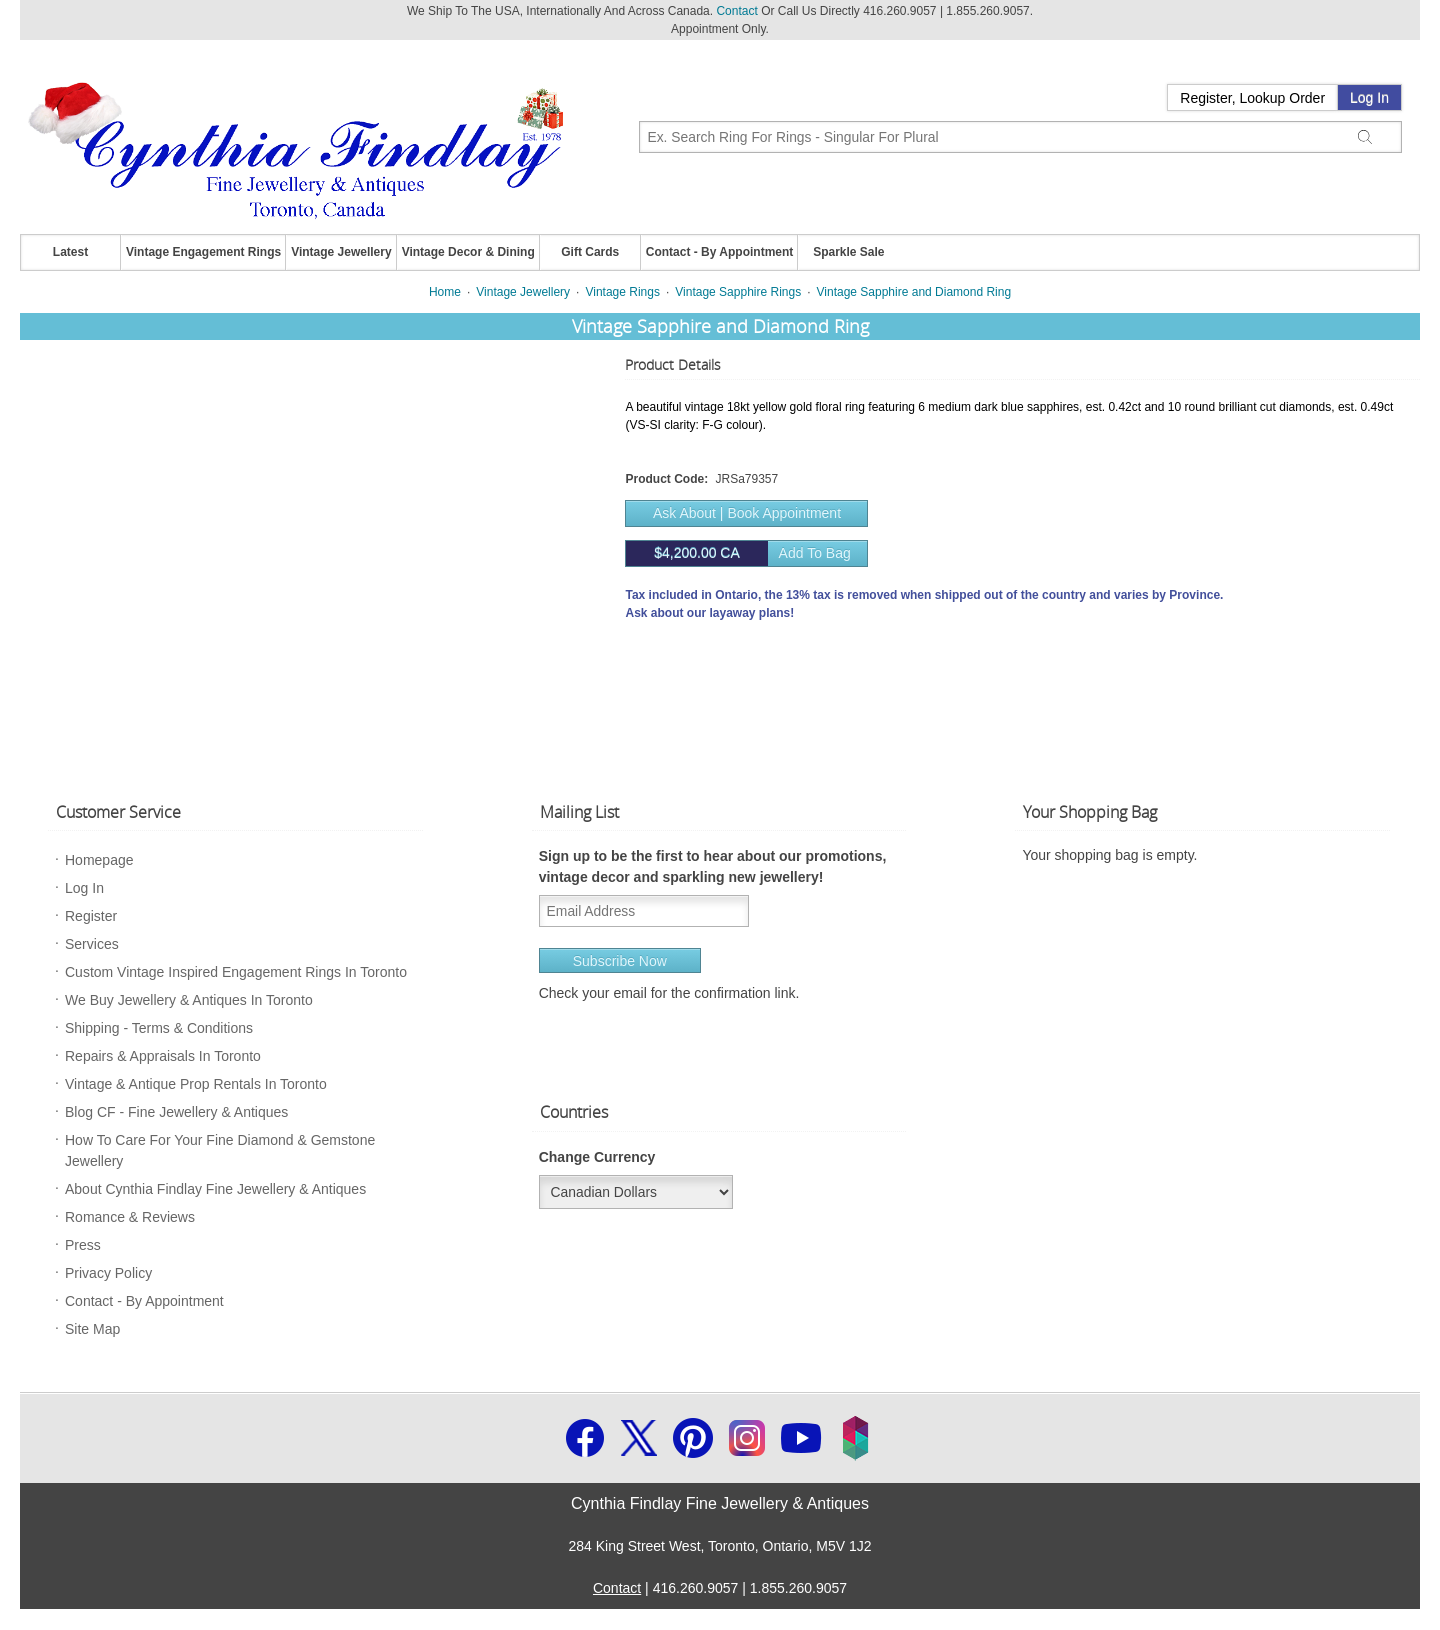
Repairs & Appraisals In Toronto (163, 1056)
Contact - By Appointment (720, 252)
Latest (70, 252)
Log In (1369, 98)
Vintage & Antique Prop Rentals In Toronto (196, 1084)
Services (92, 944)
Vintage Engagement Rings (203, 252)
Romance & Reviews (130, 1217)
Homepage (99, 860)
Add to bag (738, 553)
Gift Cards (590, 252)
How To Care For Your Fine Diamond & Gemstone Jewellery (220, 1150)
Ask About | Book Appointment (747, 513)
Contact (736, 11)
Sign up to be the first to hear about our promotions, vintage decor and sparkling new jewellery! (713, 866)
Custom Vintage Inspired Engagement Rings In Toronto (236, 972)
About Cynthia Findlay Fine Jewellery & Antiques (215, 1189)
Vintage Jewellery (341, 252)
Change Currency (597, 1157)
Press (83, 1245)
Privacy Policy (108, 1273)
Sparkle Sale (848, 252)
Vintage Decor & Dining (468, 252)
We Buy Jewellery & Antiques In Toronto (189, 1000)
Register (91, 916)
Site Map (92, 1329)
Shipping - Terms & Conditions (159, 1028)
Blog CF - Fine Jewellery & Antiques (176, 1112)
